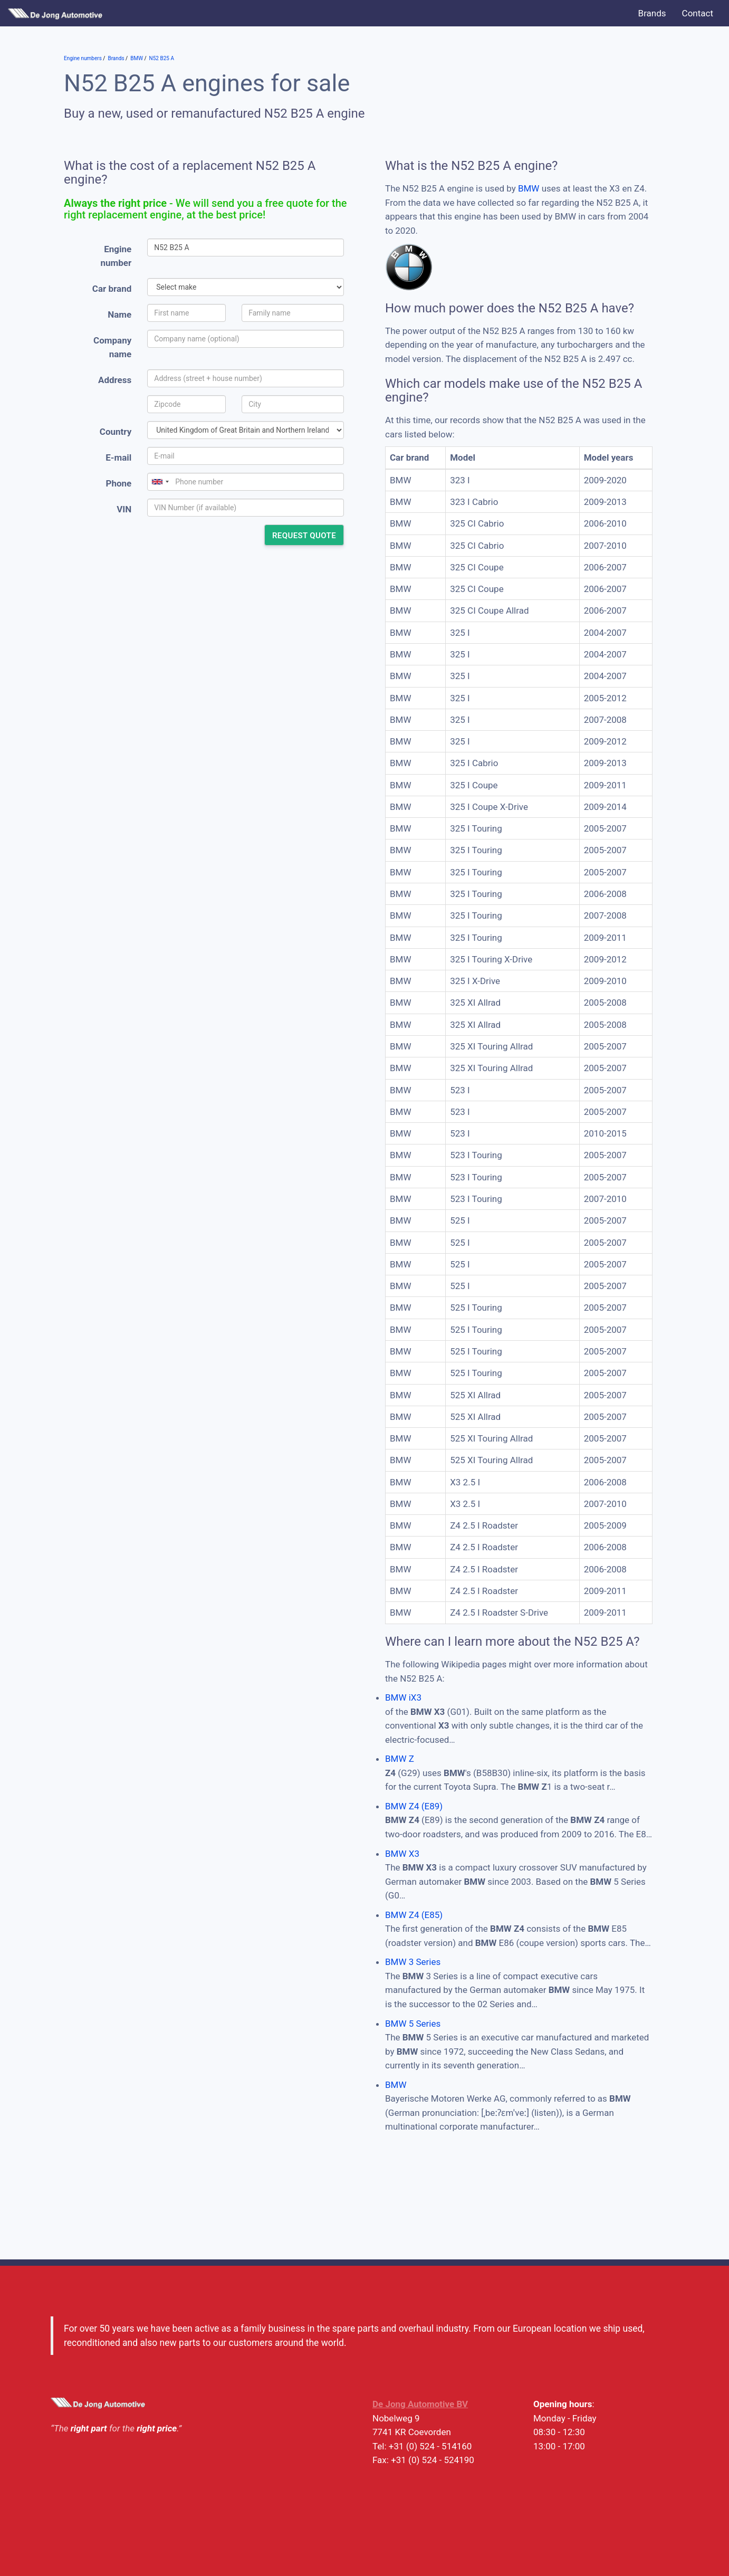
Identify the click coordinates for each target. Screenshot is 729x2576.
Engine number (116, 256)
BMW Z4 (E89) (414, 1806)
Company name (112, 347)
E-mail (118, 457)
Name (119, 314)
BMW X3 (402, 1853)
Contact (697, 13)
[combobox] (160, 481)
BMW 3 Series (412, 1962)
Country (115, 431)
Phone (118, 483)
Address (114, 380)
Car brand (111, 288)
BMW (529, 188)
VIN (124, 509)
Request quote (304, 535)
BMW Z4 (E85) (414, 1915)
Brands (652, 13)
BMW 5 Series (412, 2023)
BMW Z (399, 1758)
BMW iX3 (403, 1697)
